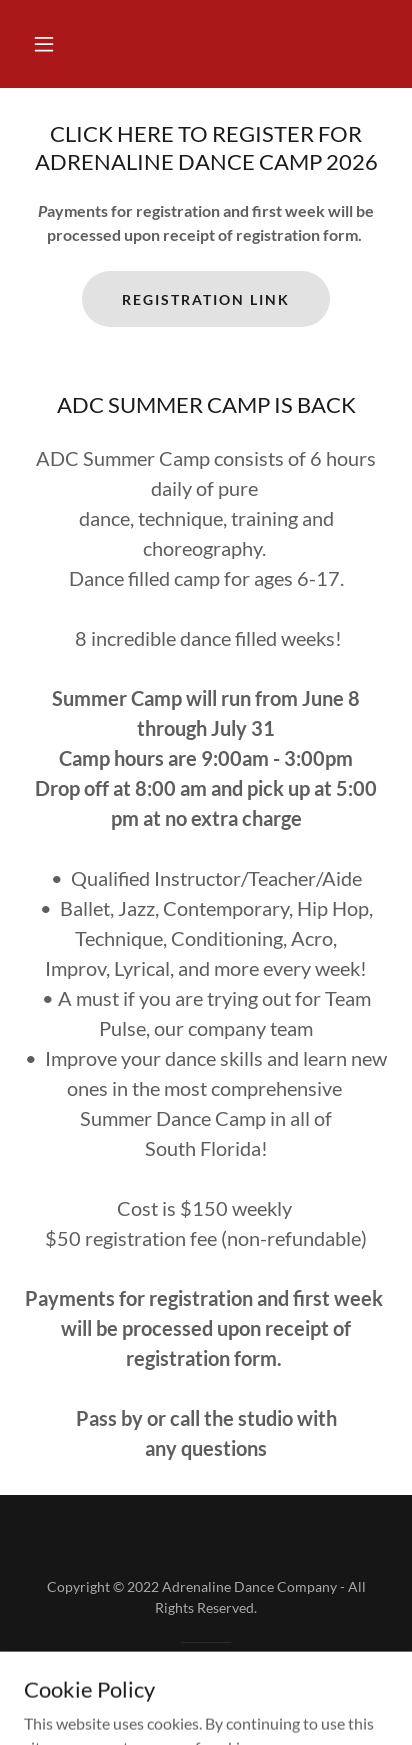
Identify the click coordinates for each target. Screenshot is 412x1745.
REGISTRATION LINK (206, 299)
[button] (44, 44)
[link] (206, 1701)
